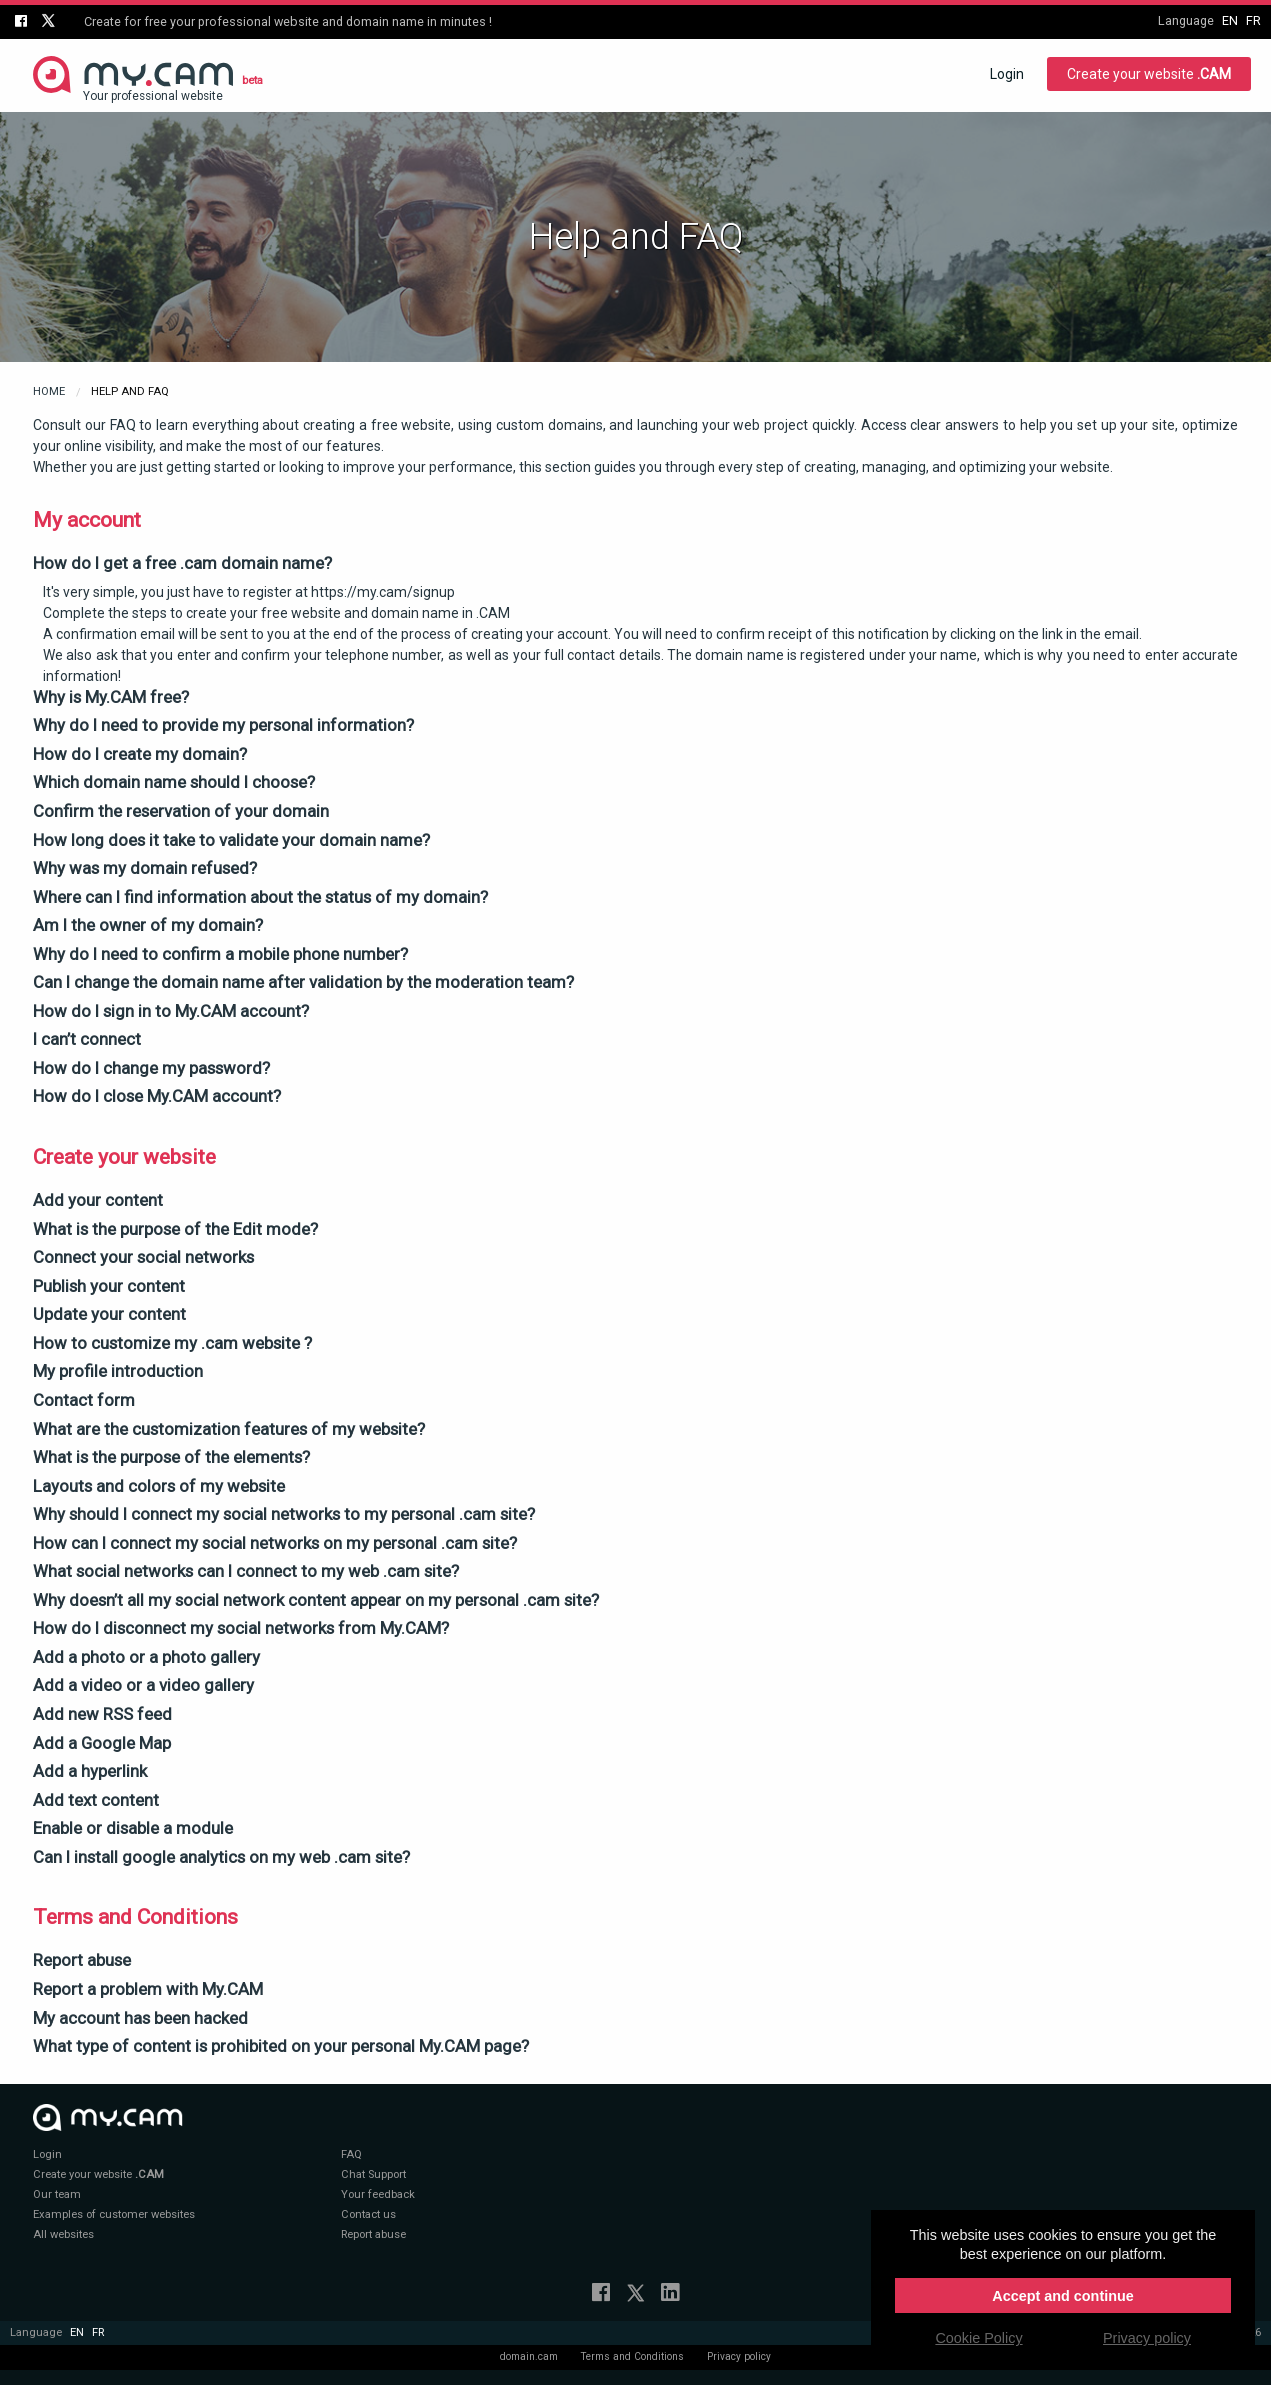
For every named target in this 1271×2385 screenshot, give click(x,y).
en (1230, 20)
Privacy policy (739, 2356)
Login (1007, 74)
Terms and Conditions (632, 2356)
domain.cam (529, 2356)
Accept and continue (1063, 2296)
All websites (63, 2234)
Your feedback (378, 2194)
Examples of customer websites (114, 2214)
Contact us (368, 2214)
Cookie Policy (978, 2338)
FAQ (351, 2154)
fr (1253, 20)
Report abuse (373, 2234)
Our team (57, 2194)
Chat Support (373, 2174)
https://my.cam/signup (383, 592)
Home (49, 391)
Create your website (1149, 74)
